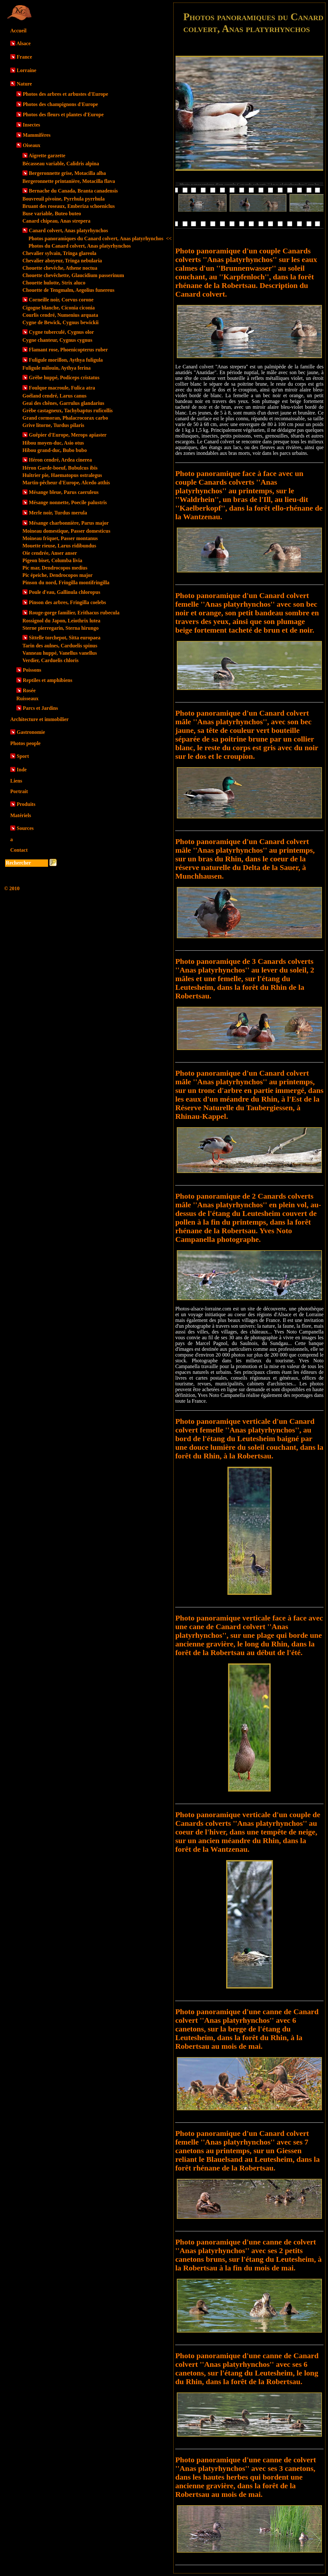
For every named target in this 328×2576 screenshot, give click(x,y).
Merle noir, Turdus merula (58, 512)
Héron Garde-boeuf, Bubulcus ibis (59, 468)
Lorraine (26, 70)
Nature (24, 83)
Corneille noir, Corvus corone (61, 299)
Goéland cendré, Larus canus (54, 395)
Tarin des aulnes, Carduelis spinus (59, 645)
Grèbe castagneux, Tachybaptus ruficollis (67, 410)
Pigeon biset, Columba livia (52, 560)
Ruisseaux (27, 698)
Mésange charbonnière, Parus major (69, 523)
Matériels (20, 815)
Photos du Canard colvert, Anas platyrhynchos (80, 246)
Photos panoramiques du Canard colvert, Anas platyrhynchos (100, 238)
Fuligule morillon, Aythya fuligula (66, 360)
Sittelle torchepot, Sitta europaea (64, 637)
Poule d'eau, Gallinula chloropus (64, 592)
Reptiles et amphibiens (47, 680)
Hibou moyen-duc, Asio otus (53, 443)
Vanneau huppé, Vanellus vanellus (59, 653)
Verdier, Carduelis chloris (50, 660)
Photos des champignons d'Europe (60, 104)
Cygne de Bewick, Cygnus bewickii (60, 322)
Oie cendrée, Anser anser (49, 553)
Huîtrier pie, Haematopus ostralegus (62, 475)
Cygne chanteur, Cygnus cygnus (57, 340)
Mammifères (37, 135)
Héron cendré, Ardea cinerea (60, 460)
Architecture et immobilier (39, 719)
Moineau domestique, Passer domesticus (66, 531)
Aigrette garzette (47, 155)
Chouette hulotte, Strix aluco (53, 282)
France (24, 57)
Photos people (25, 743)
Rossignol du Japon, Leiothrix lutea (61, 620)
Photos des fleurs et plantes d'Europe (63, 114)
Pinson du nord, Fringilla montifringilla (66, 582)
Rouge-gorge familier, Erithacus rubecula (74, 612)
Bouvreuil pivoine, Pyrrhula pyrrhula (63, 198)
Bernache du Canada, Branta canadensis (73, 190)
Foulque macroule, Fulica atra (62, 387)
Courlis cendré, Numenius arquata (60, 315)
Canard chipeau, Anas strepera (56, 221)
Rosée (29, 690)
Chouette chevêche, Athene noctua (59, 268)
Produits (26, 804)
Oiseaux (31, 145)
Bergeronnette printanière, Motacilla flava (68, 181)
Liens (16, 780)
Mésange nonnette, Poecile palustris (68, 502)
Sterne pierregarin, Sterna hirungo (60, 628)
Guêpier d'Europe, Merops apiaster (68, 435)
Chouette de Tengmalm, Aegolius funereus (68, 290)
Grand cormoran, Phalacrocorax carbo (65, 418)
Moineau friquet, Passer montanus (60, 538)
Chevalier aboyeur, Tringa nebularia (62, 260)
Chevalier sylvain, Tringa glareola (59, 253)
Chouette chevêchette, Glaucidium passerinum (73, 275)
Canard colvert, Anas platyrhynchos (68, 230)
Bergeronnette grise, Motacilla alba (67, 173)
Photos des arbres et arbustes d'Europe (65, 94)
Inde (22, 769)
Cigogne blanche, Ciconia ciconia (58, 307)
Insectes (31, 124)
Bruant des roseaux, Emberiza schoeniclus (68, 206)
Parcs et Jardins (40, 708)
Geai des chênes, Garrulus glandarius (63, 403)
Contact (19, 850)
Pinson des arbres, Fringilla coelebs (67, 602)
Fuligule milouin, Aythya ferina (56, 368)
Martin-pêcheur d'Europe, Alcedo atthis (66, 482)
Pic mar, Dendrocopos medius (54, 567)
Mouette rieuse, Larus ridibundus (59, 545)
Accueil (18, 30)
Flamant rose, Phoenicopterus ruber (68, 349)
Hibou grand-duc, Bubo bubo (54, 450)
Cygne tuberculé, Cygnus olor (61, 332)
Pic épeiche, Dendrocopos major (57, 575)
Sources (25, 828)
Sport (23, 756)
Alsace (23, 43)
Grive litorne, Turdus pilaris (53, 425)
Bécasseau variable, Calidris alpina (60, 163)
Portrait (19, 791)
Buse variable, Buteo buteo (51, 213)
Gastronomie (31, 732)
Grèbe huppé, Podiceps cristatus (64, 377)
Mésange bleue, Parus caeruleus (64, 492)
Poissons (32, 670)
